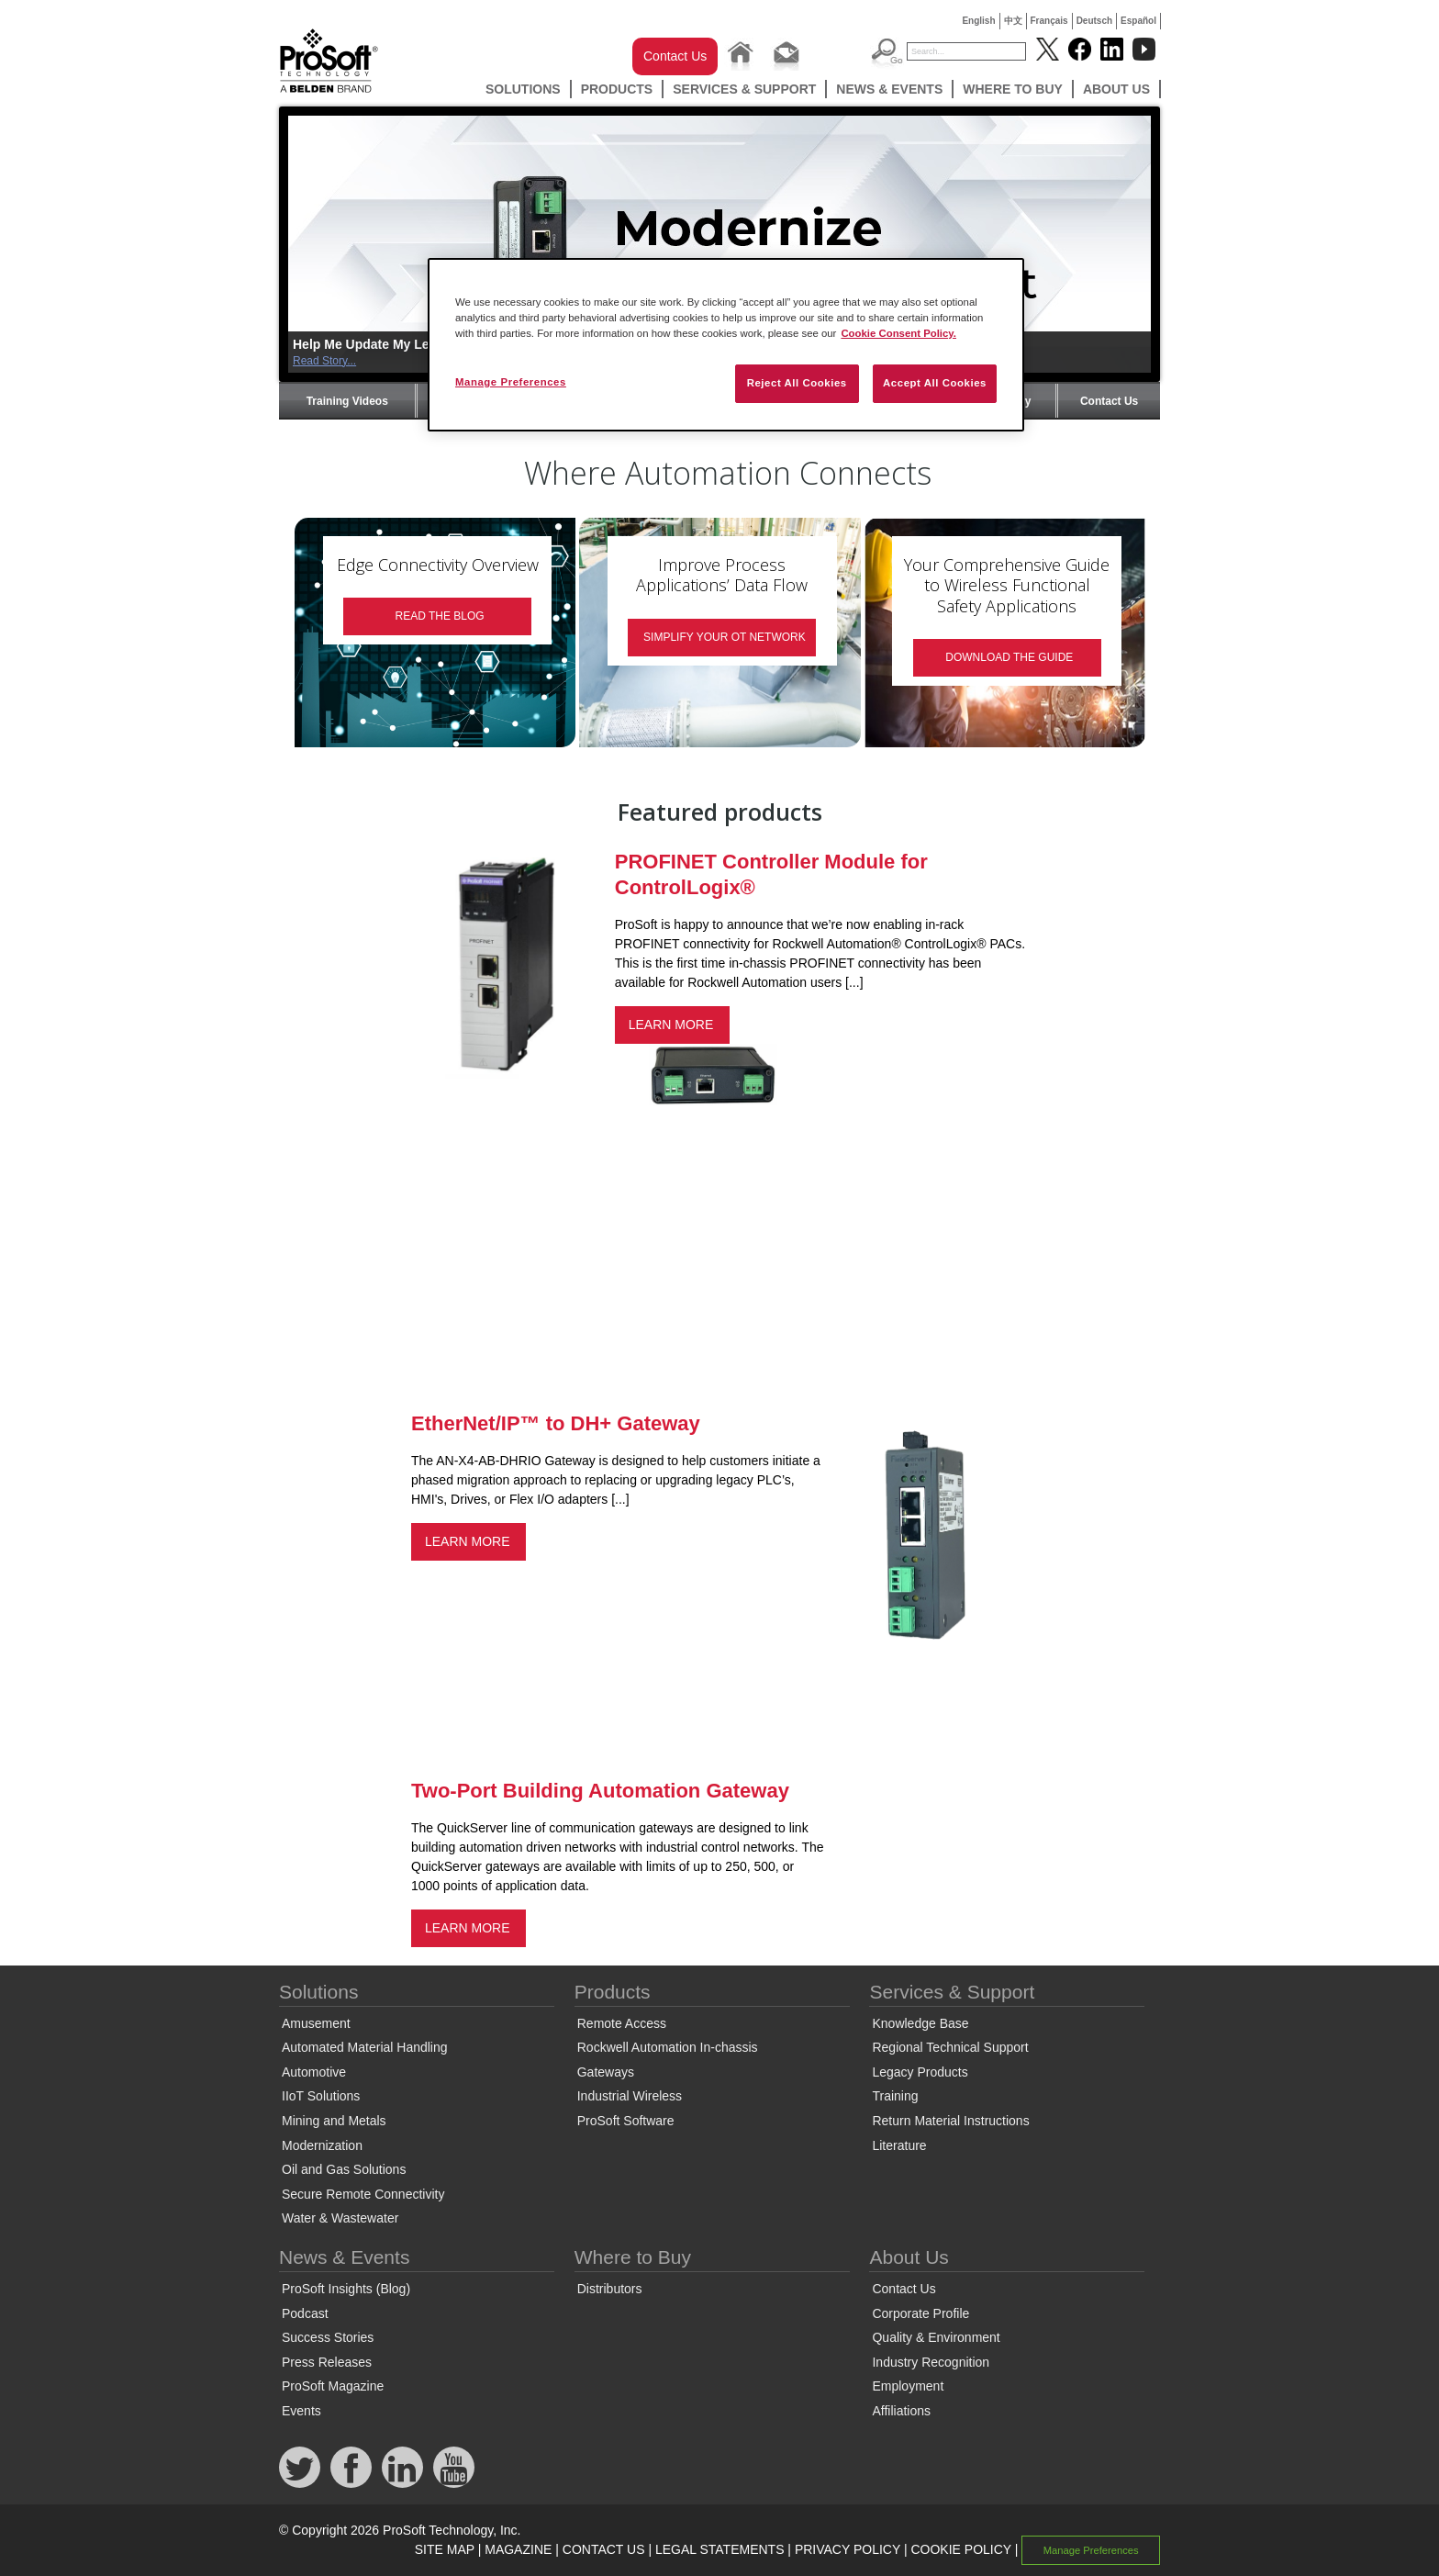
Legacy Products (919, 2072)
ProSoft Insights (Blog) (346, 2288)
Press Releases (327, 2362)
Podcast (305, 2313)
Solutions (523, 89)
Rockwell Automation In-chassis (667, 2047)
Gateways (605, 2072)
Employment (907, 2386)
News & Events (889, 89)
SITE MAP (444, 2549)
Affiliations (901, 2410)
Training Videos (347, 401)
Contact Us (675, 56)
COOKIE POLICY (960, 2549)
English (978, 21)
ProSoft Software (626, 2120)
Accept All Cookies (935, 382)
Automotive (314, 2072)
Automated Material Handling (365, 2047)
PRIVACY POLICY (847, 2549)
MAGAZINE (518, 2549)
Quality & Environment (935, 2337)
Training (895, 2096)
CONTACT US (604, 2549)
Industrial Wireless (629, 2096)
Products (617, 89)
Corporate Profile (920, 2313)
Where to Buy (1013, 89)
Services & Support (744, 89)
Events (301, 2410)
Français (1049, 21)
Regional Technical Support (950, 2047)
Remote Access (621, 2023)
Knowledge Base (920, 2023)
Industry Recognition (930, 2362)
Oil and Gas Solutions (344, 2169)
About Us (1116, 89)
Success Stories (328, 2337)
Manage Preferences (1091, 2550)
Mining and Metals (334, 2120)
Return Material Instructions (950, 2120)
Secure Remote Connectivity (363, 2194)
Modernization (322, 2145)
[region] (726, 344)
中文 (1013, 21)
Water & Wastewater (340, 2218)
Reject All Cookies (797, 382)
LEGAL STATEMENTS (720, 2549)
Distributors (609, 2288)
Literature (899, 2145)
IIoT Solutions (321, 2096)
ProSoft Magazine (333, 2386)
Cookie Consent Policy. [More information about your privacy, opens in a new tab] (898, 333)
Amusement (316, 2023)
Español (1138, 21)
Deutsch (1094, 21)
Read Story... (324, 360)
